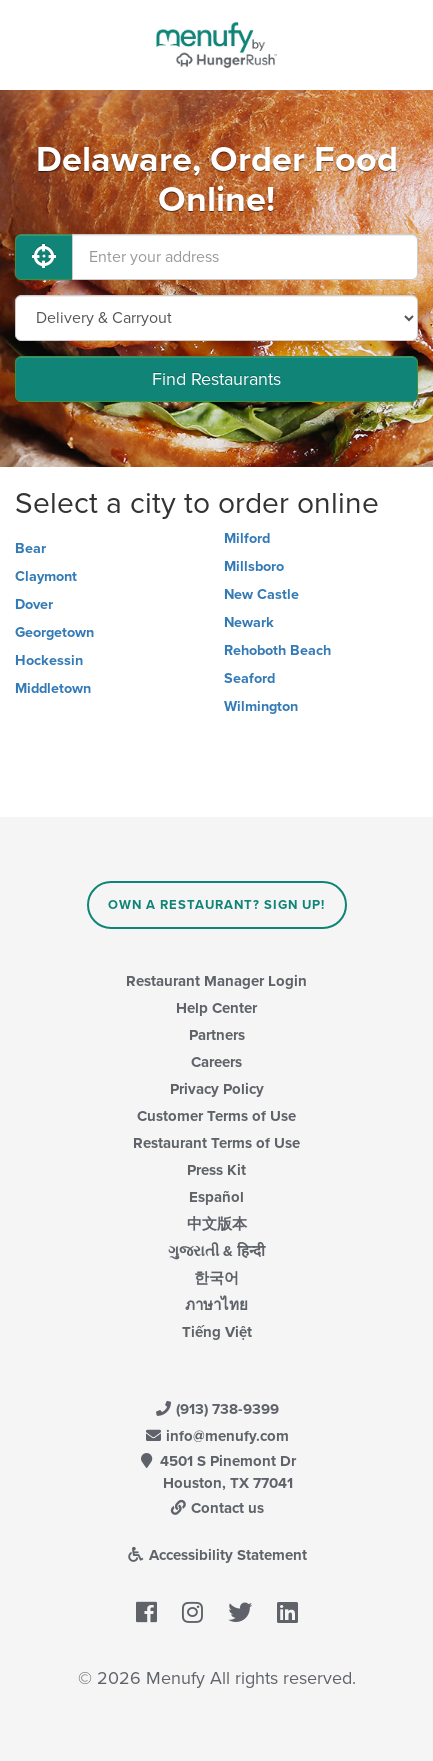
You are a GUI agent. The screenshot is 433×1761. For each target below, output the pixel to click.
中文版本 (217, 1224)
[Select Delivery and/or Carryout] (216, 318)
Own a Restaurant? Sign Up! (216, 905)
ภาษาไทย (216, 1305)
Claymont (46, 576)
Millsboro (254, 566)
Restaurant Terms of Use (216, 1143)
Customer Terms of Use (216, 1116)
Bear (30, 548)
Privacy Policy (217, 1089)
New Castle (261, 594)
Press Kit (216, 1170)
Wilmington (261, 706)
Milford (247, 538)
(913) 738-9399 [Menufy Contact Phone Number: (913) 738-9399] (217, 1409)
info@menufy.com (217, 1436)
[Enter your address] (245, 257)
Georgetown (54, 632)
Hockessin (49, 660)
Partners (217, 1035)
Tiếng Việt (217, 1332)
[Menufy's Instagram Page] (192, 1613)
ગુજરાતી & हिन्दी (216, 1251)
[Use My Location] (44, 257)
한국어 (216, 1278)
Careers (216, 1062)
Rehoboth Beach (277, 650)
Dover (34, 604)
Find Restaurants (216, 379)
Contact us (217, 1508)
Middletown (53, 688)
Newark (249, 622)
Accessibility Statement (216, 1555)
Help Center (216, 1008)
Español (216, 1197)
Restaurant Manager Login (216, 981)
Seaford (249, 678)
